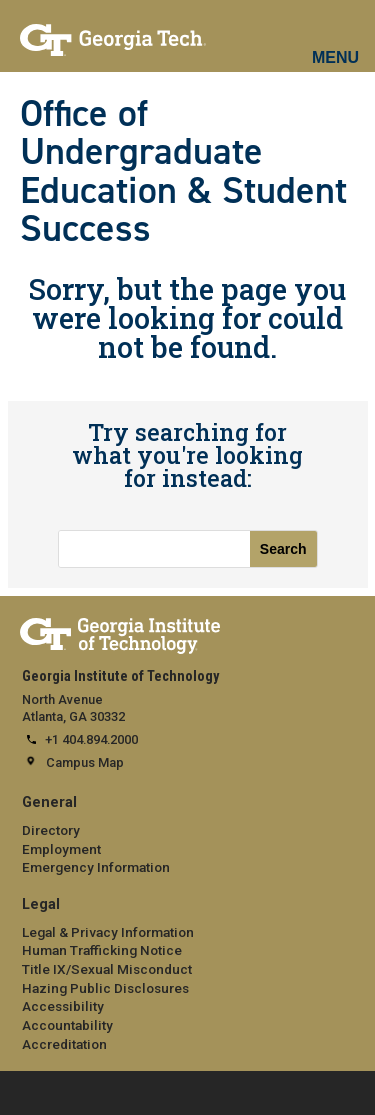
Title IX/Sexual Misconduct (107, 969)
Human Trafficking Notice (102, 950)
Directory (51, 830)
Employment (61, 849)
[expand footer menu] (19, 1091)
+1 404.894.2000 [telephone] (91, 739)
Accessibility (63, 1006)
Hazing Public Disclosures (105, 988)
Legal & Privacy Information (108, 932)
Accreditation (64, 1044)
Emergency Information (96, 867)
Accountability (67, 1025)
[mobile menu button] (336, 40)
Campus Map (85, 762)
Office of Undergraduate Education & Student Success (183, 170)
